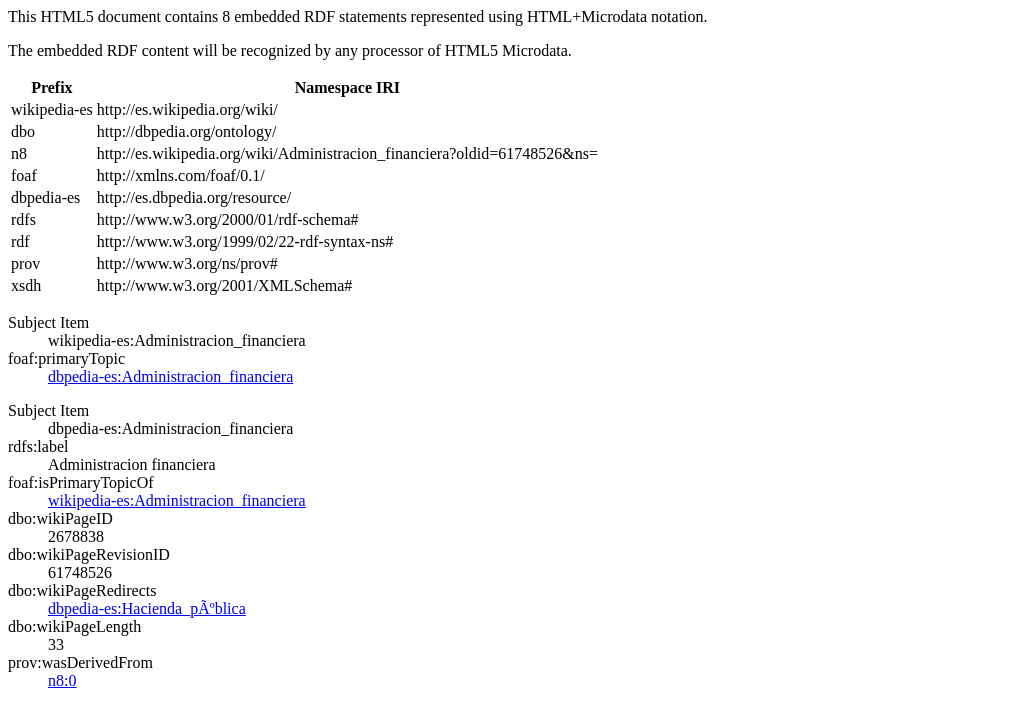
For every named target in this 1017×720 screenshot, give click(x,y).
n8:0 (62, 680)
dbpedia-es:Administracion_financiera (170, 376)
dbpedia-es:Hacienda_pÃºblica (147, 608)
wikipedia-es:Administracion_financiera (177, 500)
